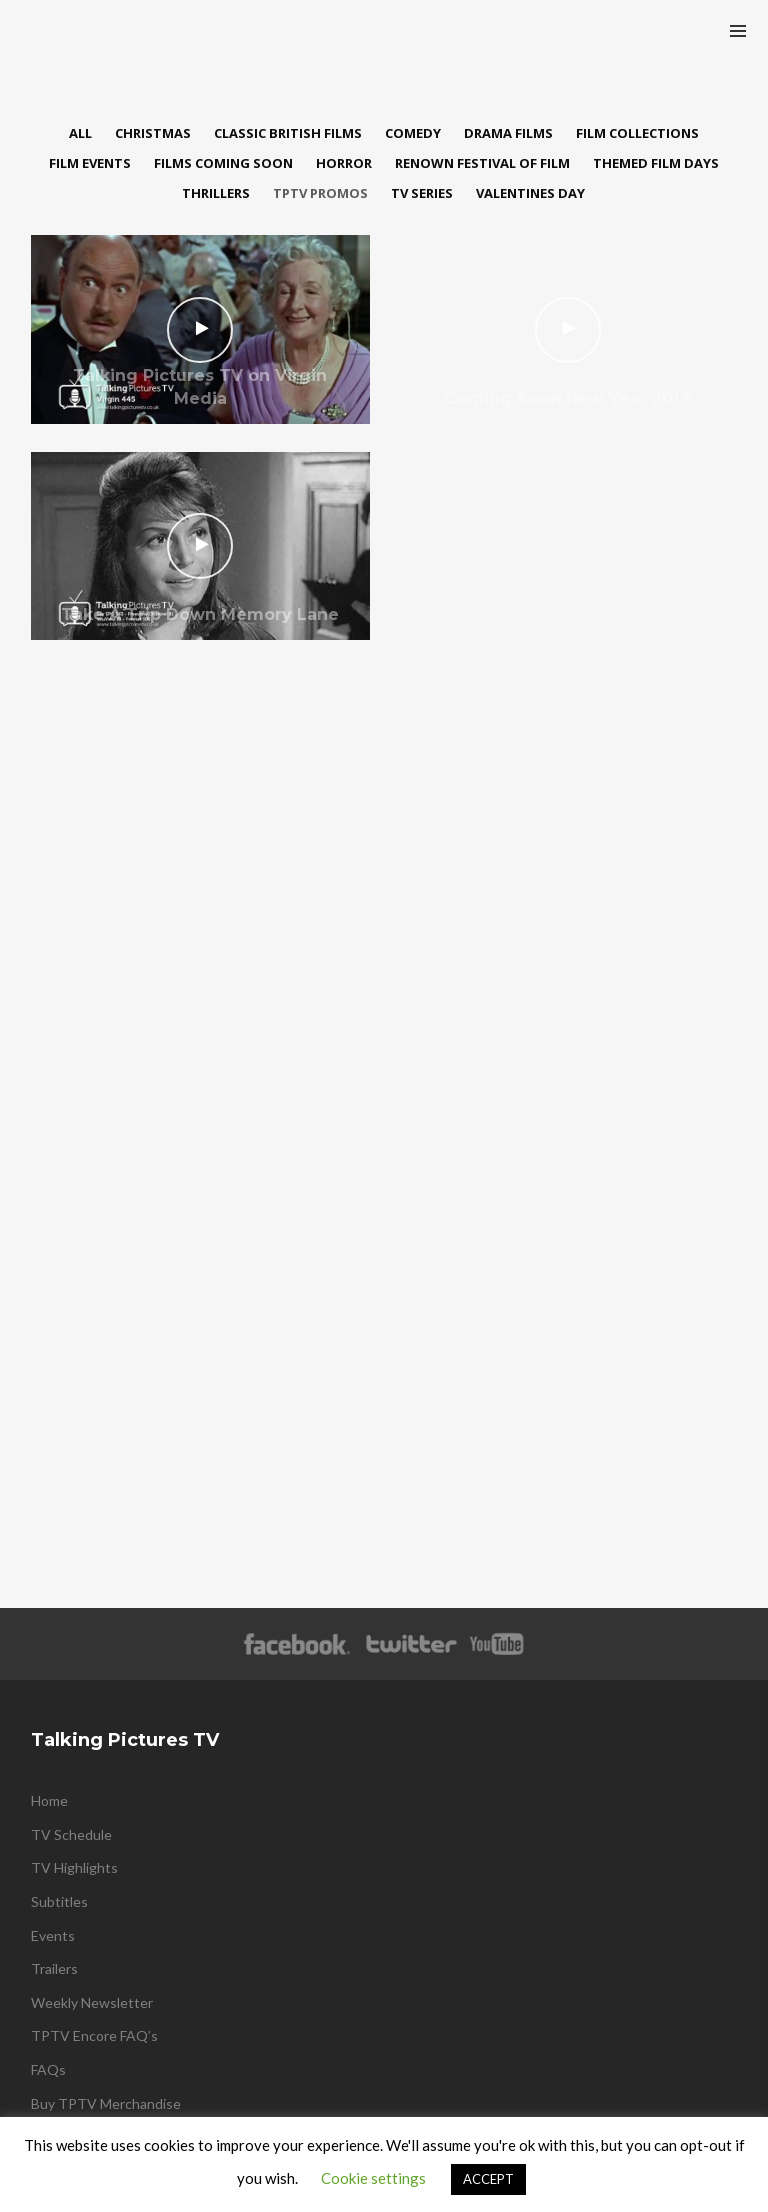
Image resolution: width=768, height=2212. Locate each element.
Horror (344, 163)
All (80, 133)
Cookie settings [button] (373, 2178)
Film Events (90, 163)
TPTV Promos (320, 193)
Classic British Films (288, 133)
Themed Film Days (656, 163)
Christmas (153, 133)
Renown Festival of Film (482, 163)
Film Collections (637, 133)
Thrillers (216, 193)
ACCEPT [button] (488, 2179)
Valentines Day (530, 193)
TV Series (422, 193)
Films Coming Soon (223, 163)
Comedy (413, 133)
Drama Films (508, 133)
